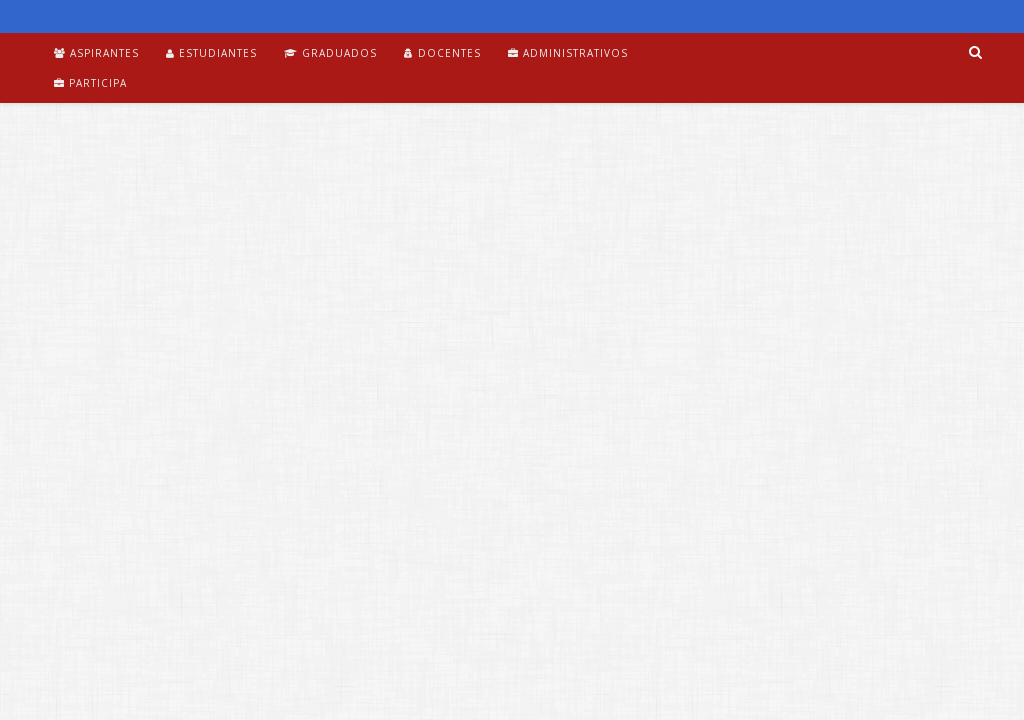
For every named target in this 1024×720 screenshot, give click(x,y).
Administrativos (568, 53)
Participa (90, 83)
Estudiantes (211, 53)
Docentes (442, 53)
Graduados (330, 53)
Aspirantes (96, 53)
